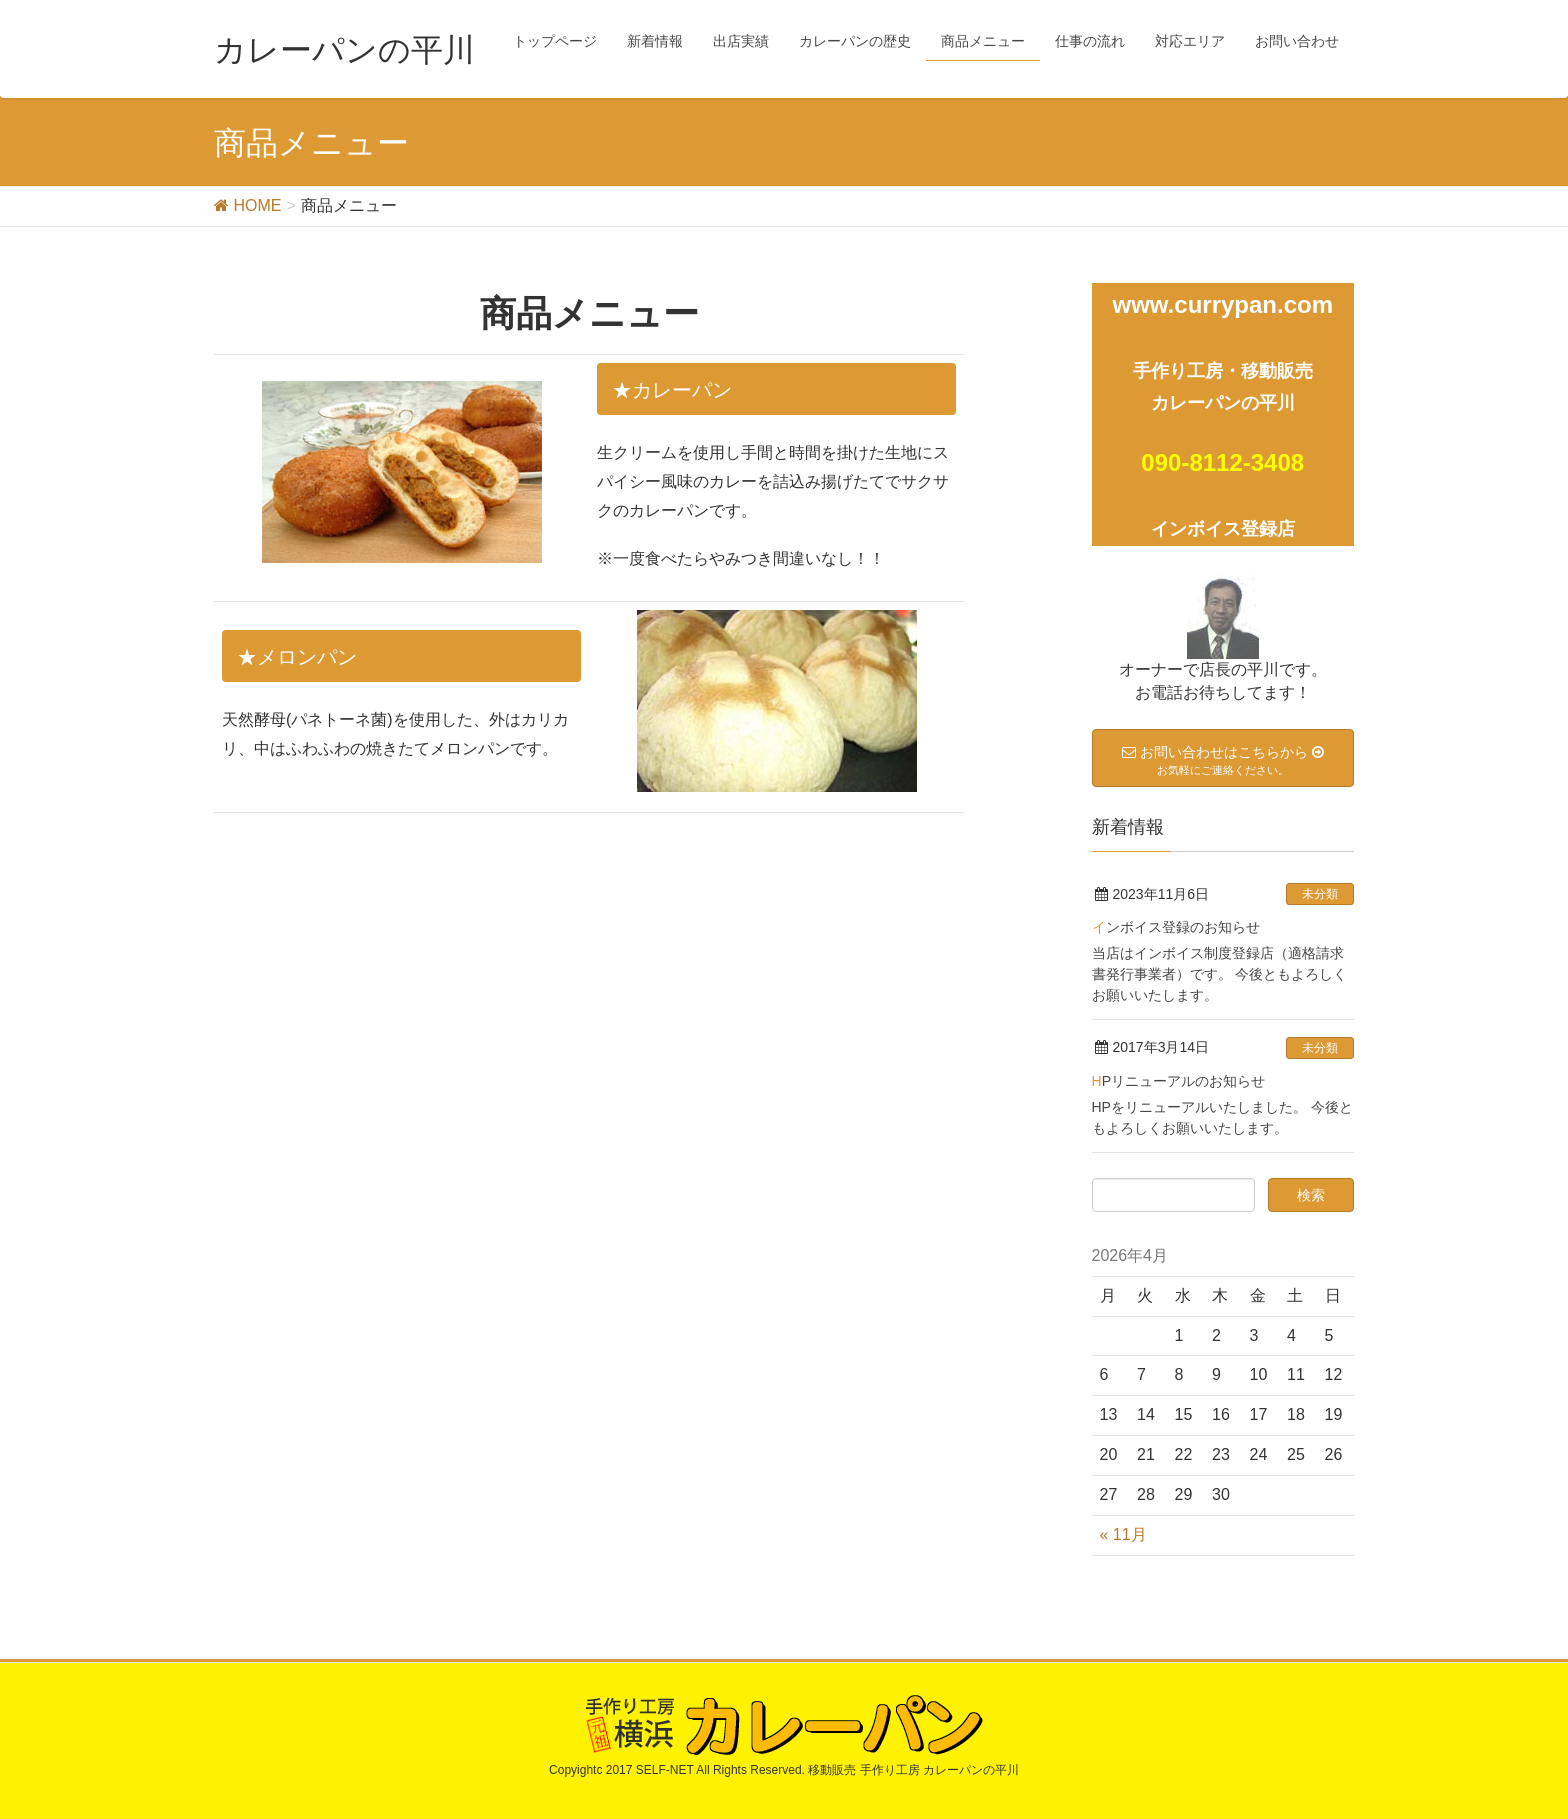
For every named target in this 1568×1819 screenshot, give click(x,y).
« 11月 (1123, 1534)
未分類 (1320, 894)
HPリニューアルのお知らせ (1178, 1081)
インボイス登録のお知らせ (1176, 927)
